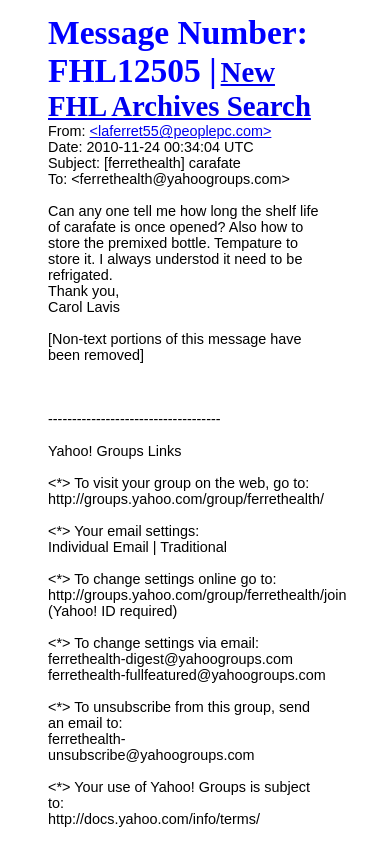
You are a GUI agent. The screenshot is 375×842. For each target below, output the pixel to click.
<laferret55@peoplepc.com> (181, 131)
